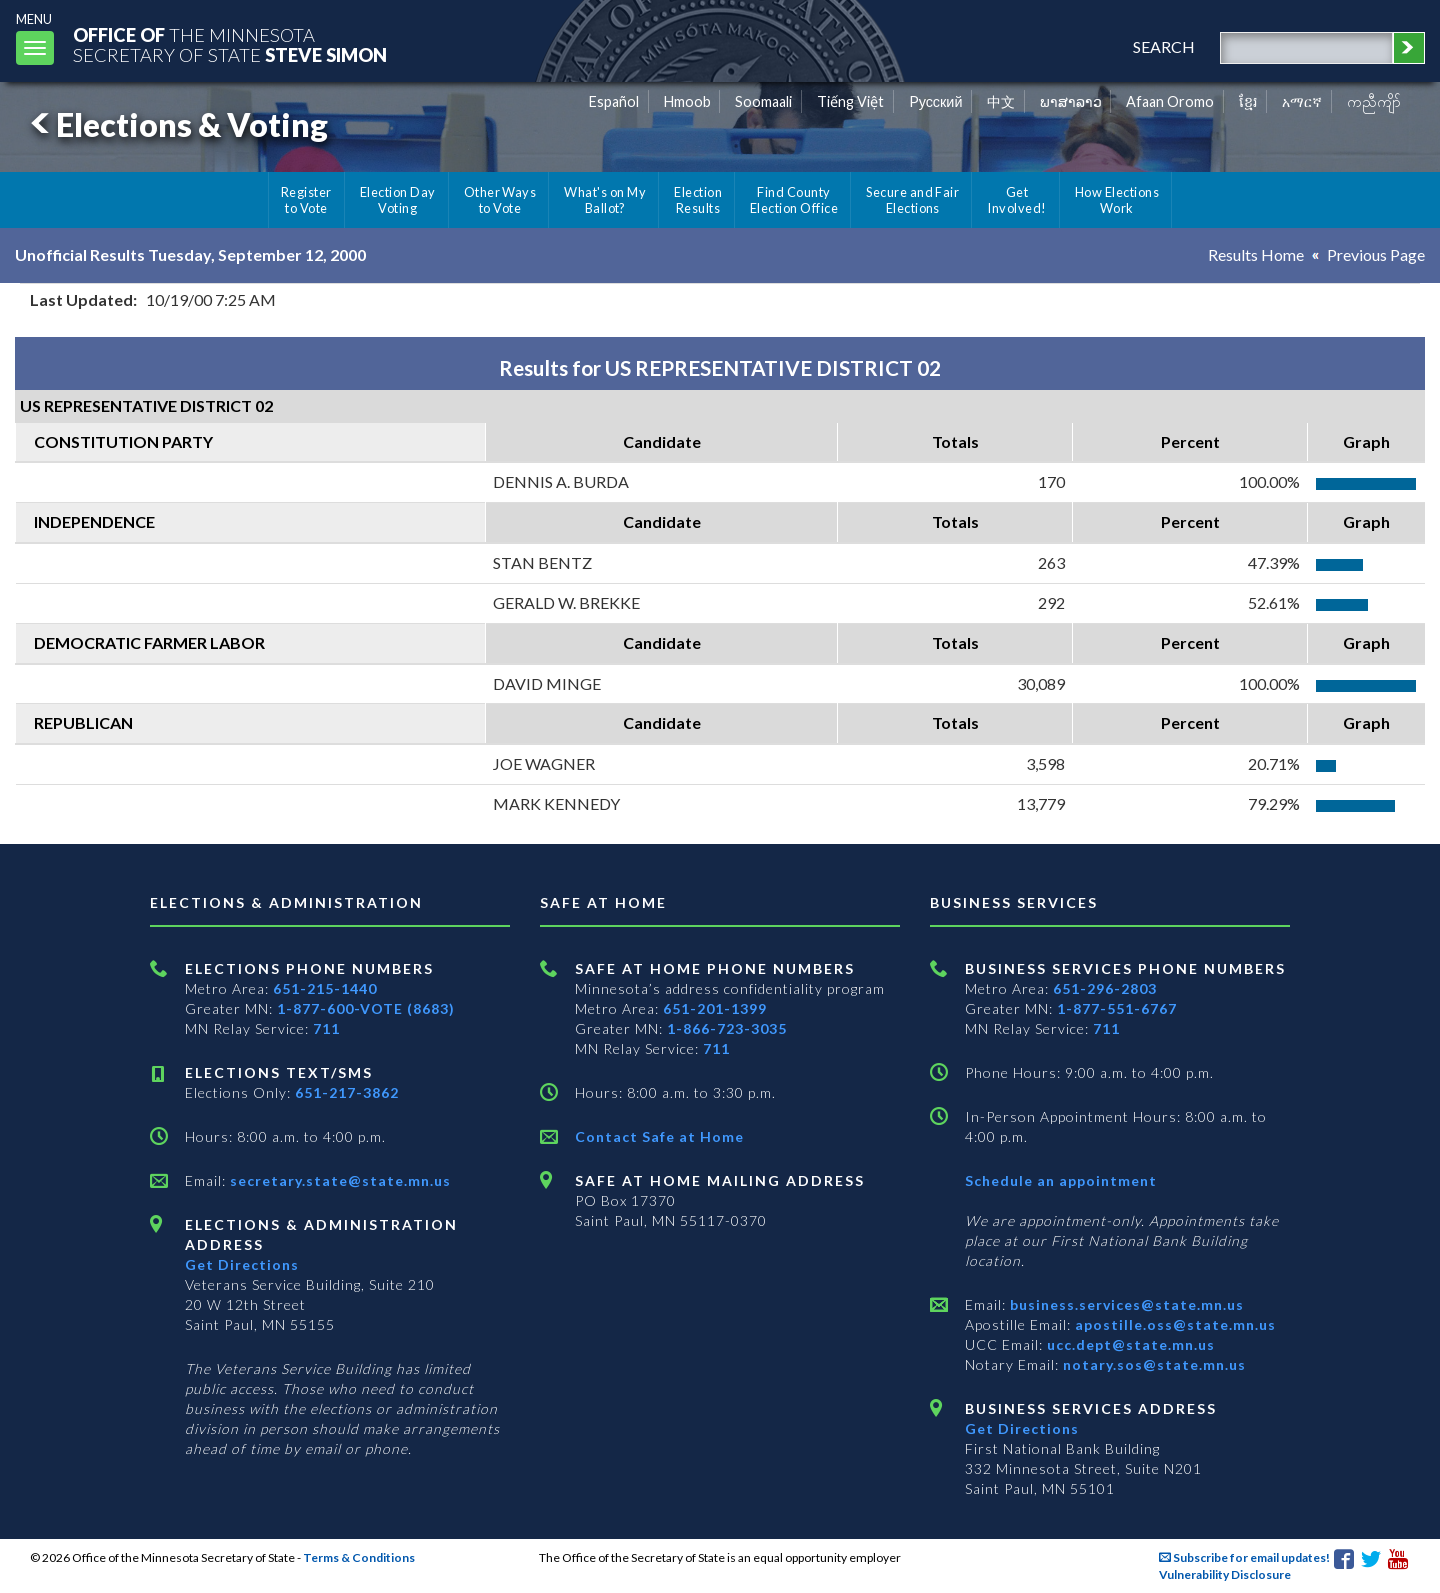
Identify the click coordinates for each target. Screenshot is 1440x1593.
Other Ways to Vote (500, 200)
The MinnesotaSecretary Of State (230, 44)
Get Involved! (1016, 200)
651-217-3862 (347, 1092)
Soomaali (763, 101)
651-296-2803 (1105, 988)
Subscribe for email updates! (1244, 1557)
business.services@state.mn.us (1125, 1304)
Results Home (1256, 254)
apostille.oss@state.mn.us (1173, 1324)
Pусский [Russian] (936, 101)
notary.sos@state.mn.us (1152, 1364)
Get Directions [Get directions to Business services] (1022, 1428)
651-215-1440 (325, 988)
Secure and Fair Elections (912, 200)
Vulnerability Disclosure (1225, 1574)
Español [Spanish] (614, 101)
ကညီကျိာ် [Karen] (1374, 101)
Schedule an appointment (1061, 1180)
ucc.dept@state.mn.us (1129, 1344)
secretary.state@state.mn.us (338, 1180)
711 (326, 1028)
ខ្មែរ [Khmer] (1248, 101)
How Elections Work (1117, 200)
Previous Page (1376, 254)
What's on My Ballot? (605, 200)
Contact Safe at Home (659, 1136)
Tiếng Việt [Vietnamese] (850, 101)
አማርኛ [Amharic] (1302, 101)
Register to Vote (306, 200)
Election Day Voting (398, 200)
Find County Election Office (794, 200)
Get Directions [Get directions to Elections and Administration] (242, 1264)
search (1164, 46)
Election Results (698, 200)
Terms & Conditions (359, 1557)
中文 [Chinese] (1001, 101)
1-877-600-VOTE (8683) (366, 1008)
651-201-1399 (715, 1008)
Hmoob (687, 101)
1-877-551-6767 (1117, 1008)
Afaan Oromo (1170, 101)
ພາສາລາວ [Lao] (1071, 101)
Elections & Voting (176, 124)
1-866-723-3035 (727, 1028)
